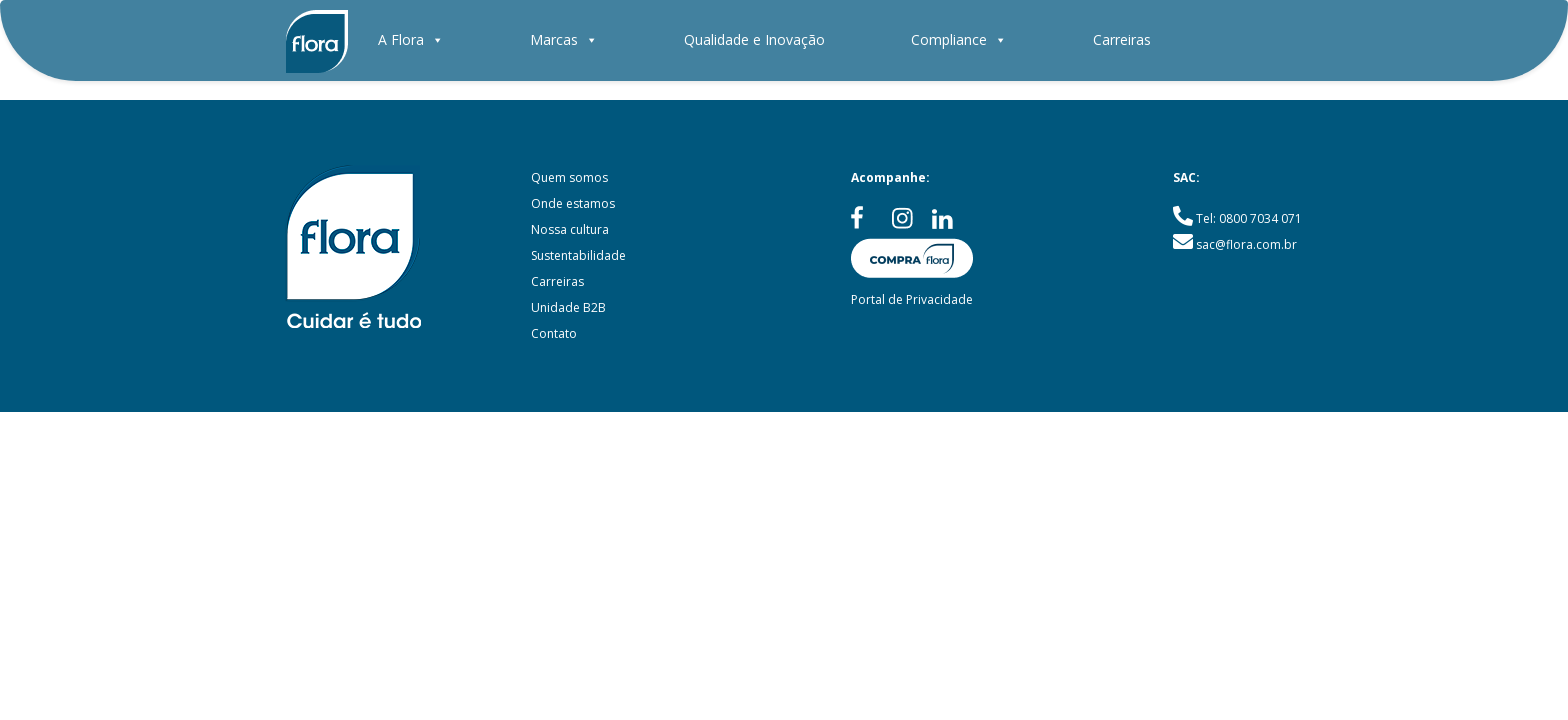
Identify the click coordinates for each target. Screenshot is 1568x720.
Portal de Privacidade (912, 299)
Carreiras (1122, 39)
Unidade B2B (568, 307)
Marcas (564, 39)
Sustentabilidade (578, 255)
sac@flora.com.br (1246, 244)
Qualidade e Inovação (754, 39)
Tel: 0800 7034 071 (1249, 218)
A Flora (411, 39)
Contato (554, 333)
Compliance (959, 39)
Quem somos (569, 177)
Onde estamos (573, 203)
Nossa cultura (570, 229)
